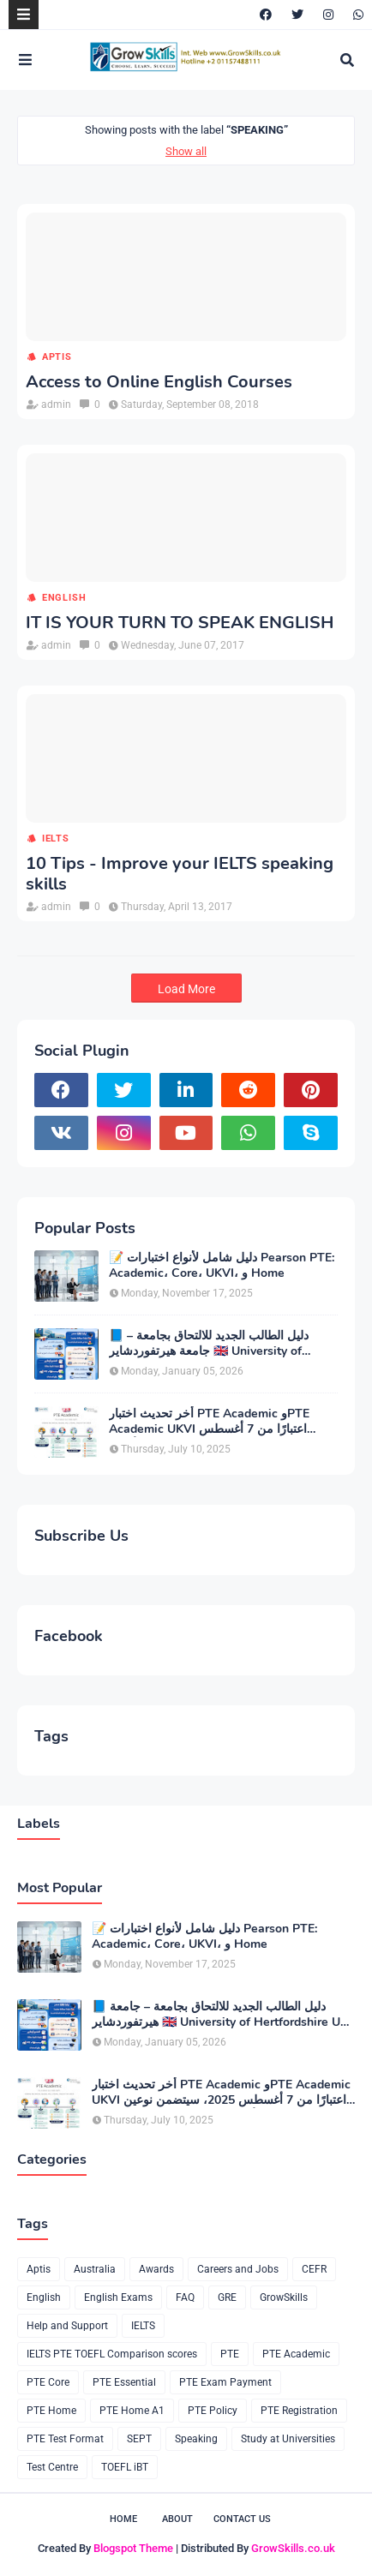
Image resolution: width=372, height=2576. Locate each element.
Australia (95, 2269)
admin (56, 404)
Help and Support (67, 2326)
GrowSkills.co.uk (293, 2548)
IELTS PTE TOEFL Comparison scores (112, 2354)
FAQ (185, 2297)
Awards (156, 2269)
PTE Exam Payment (225, 2382)
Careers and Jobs (238, 2269)
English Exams (118, 2297)
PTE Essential (124, 2382)
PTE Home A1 (132, 2411)
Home (123, 2519)
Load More (186, 989)
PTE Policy (212, 2411)
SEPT (139, 2439)
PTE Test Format (65, 2439)
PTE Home (51, 2411)
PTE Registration (299, 2411)
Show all (186, 151)
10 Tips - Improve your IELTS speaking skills (179, 874)
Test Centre (52, 2467)
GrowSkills (284, 2297)
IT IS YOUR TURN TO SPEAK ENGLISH (179, 623)
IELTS (55, 838)
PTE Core (48, 2382)
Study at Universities (288, 2439)
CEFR (314, 2269)
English (64, 597)
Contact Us (242, 2519)
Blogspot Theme (133, 2548)
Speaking (196, 2439)
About (177, 2519)
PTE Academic (296, 2354)
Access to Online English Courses (159, 382)
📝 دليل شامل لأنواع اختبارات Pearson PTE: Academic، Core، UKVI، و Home (221, 1265)
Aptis (57, 356)
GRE (227, 2297)
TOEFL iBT (124, 2467)
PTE (229, 2354)
